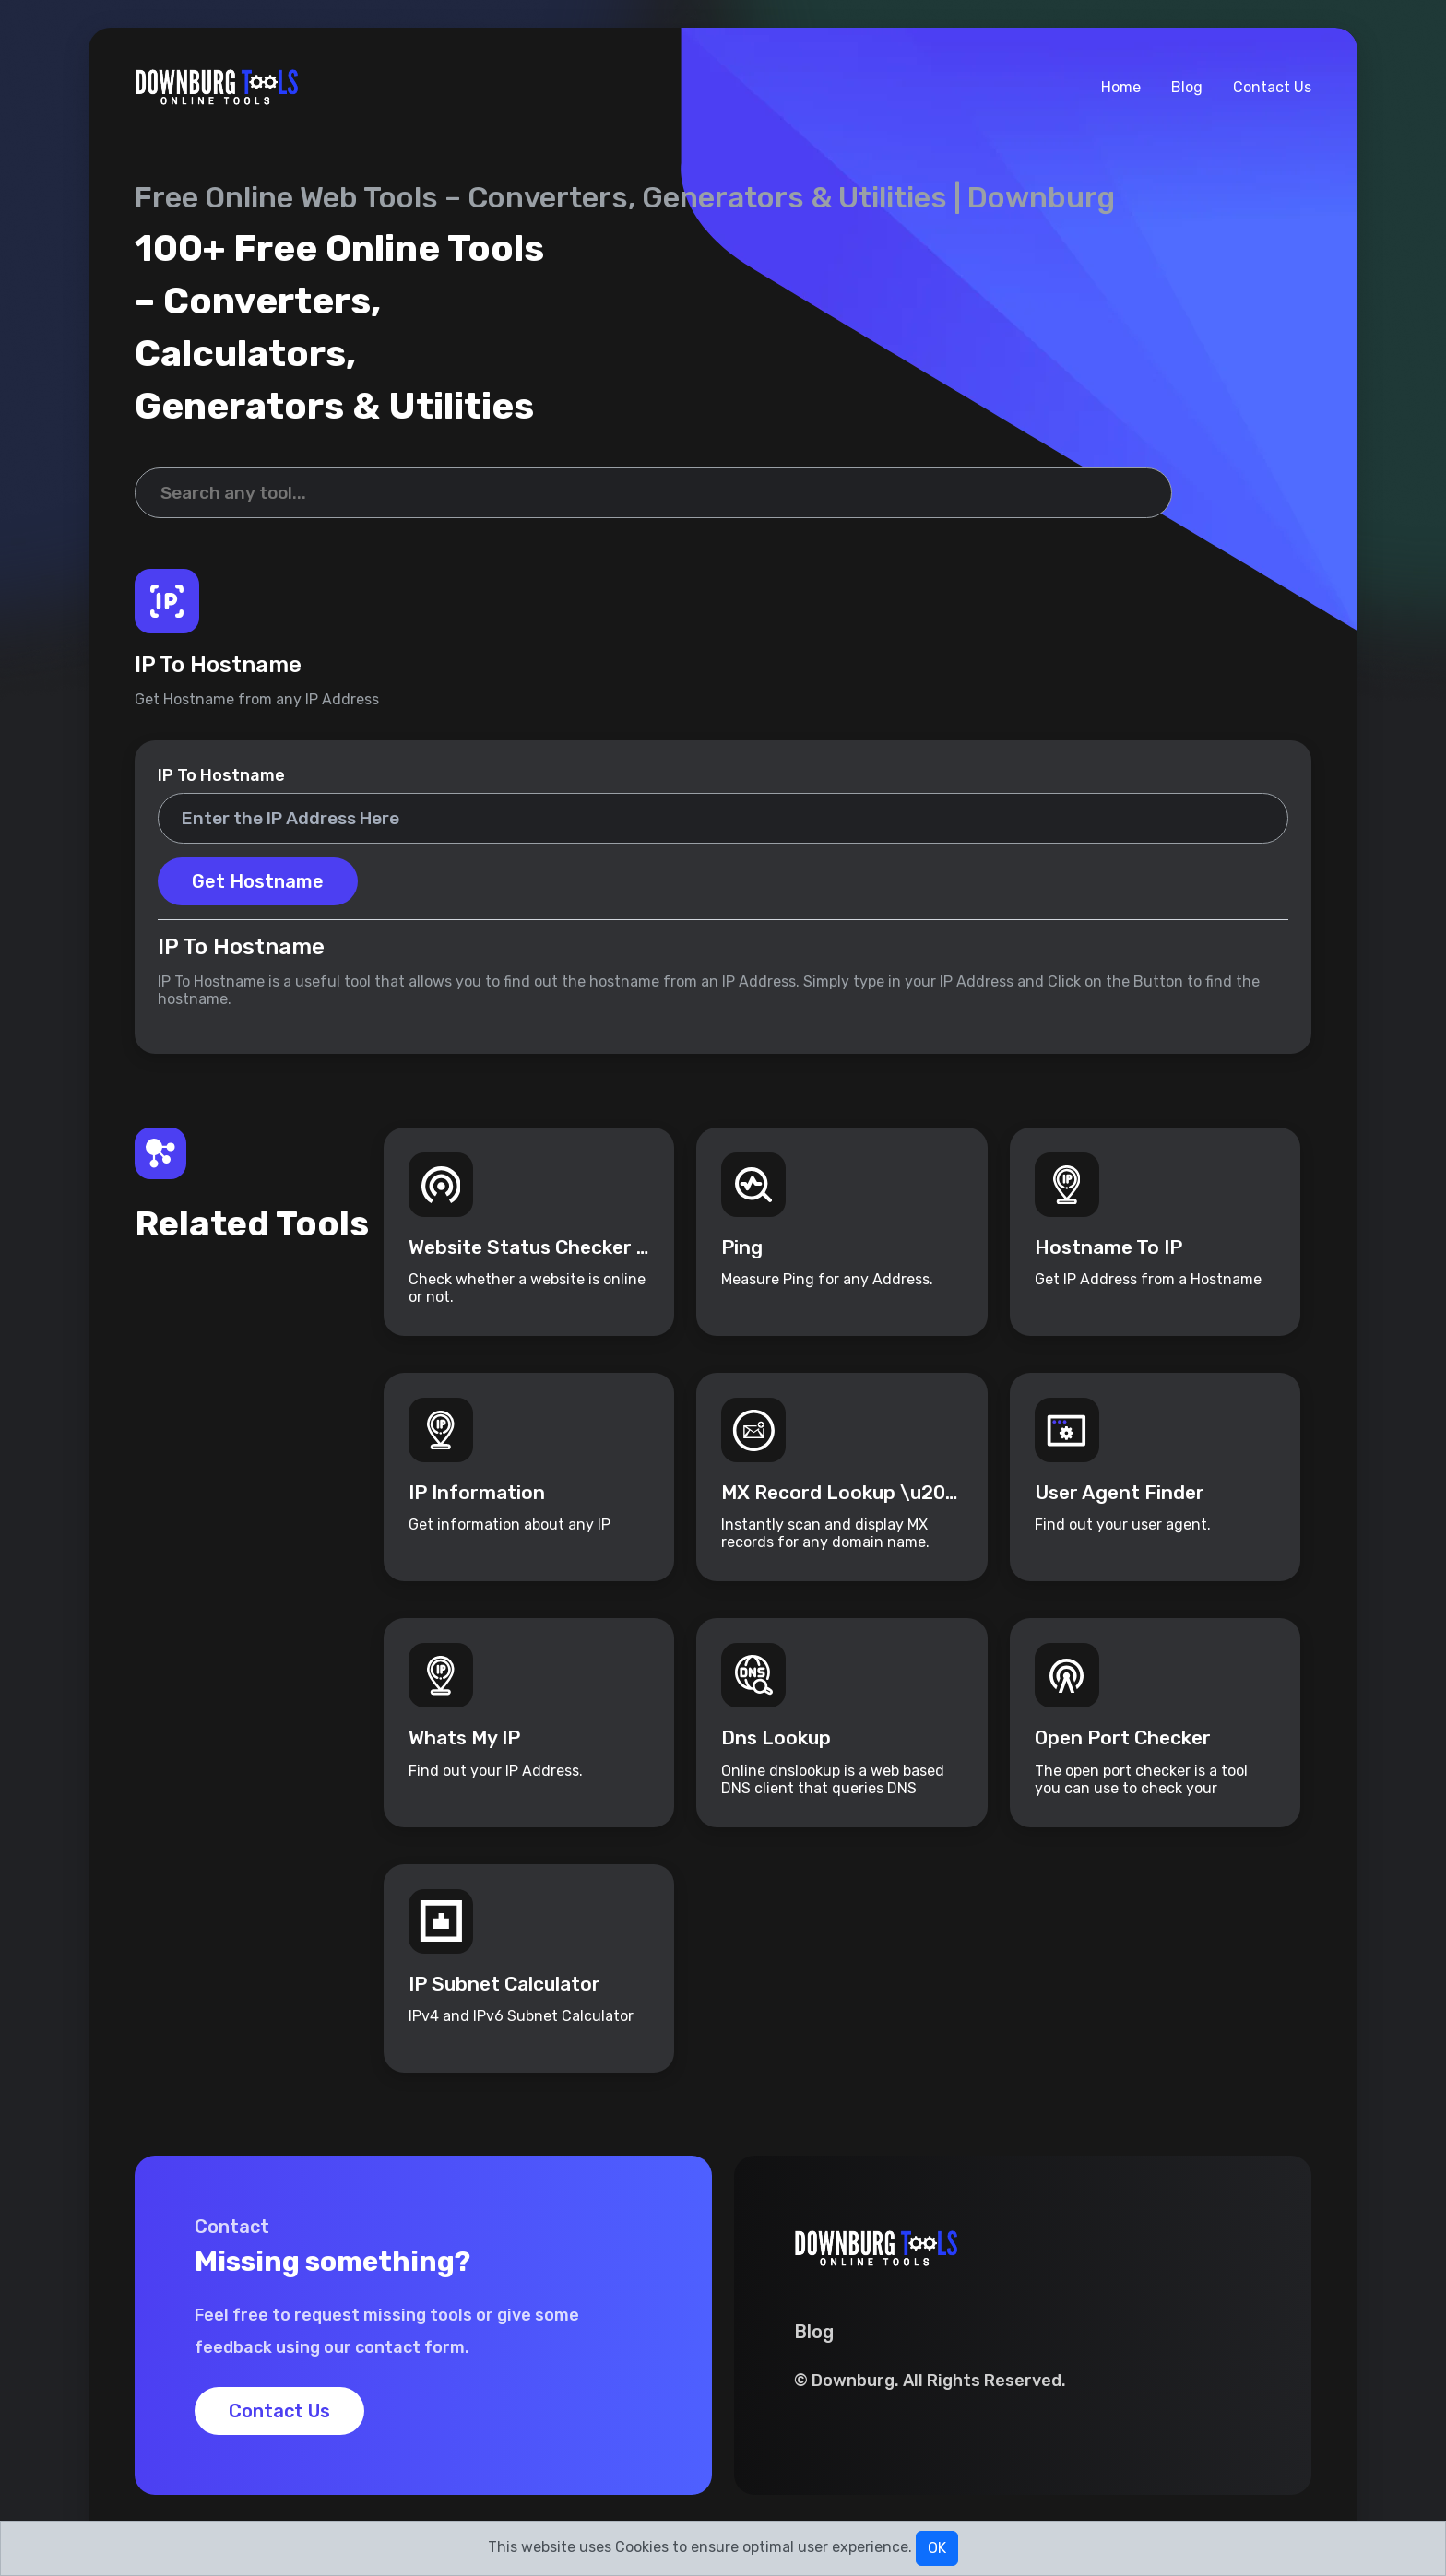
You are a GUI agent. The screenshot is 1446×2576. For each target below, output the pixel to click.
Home (1121, 87)
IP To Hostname (221, 775)
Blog (1187, 87)
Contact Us (1272, 87)
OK (937, 2548)
